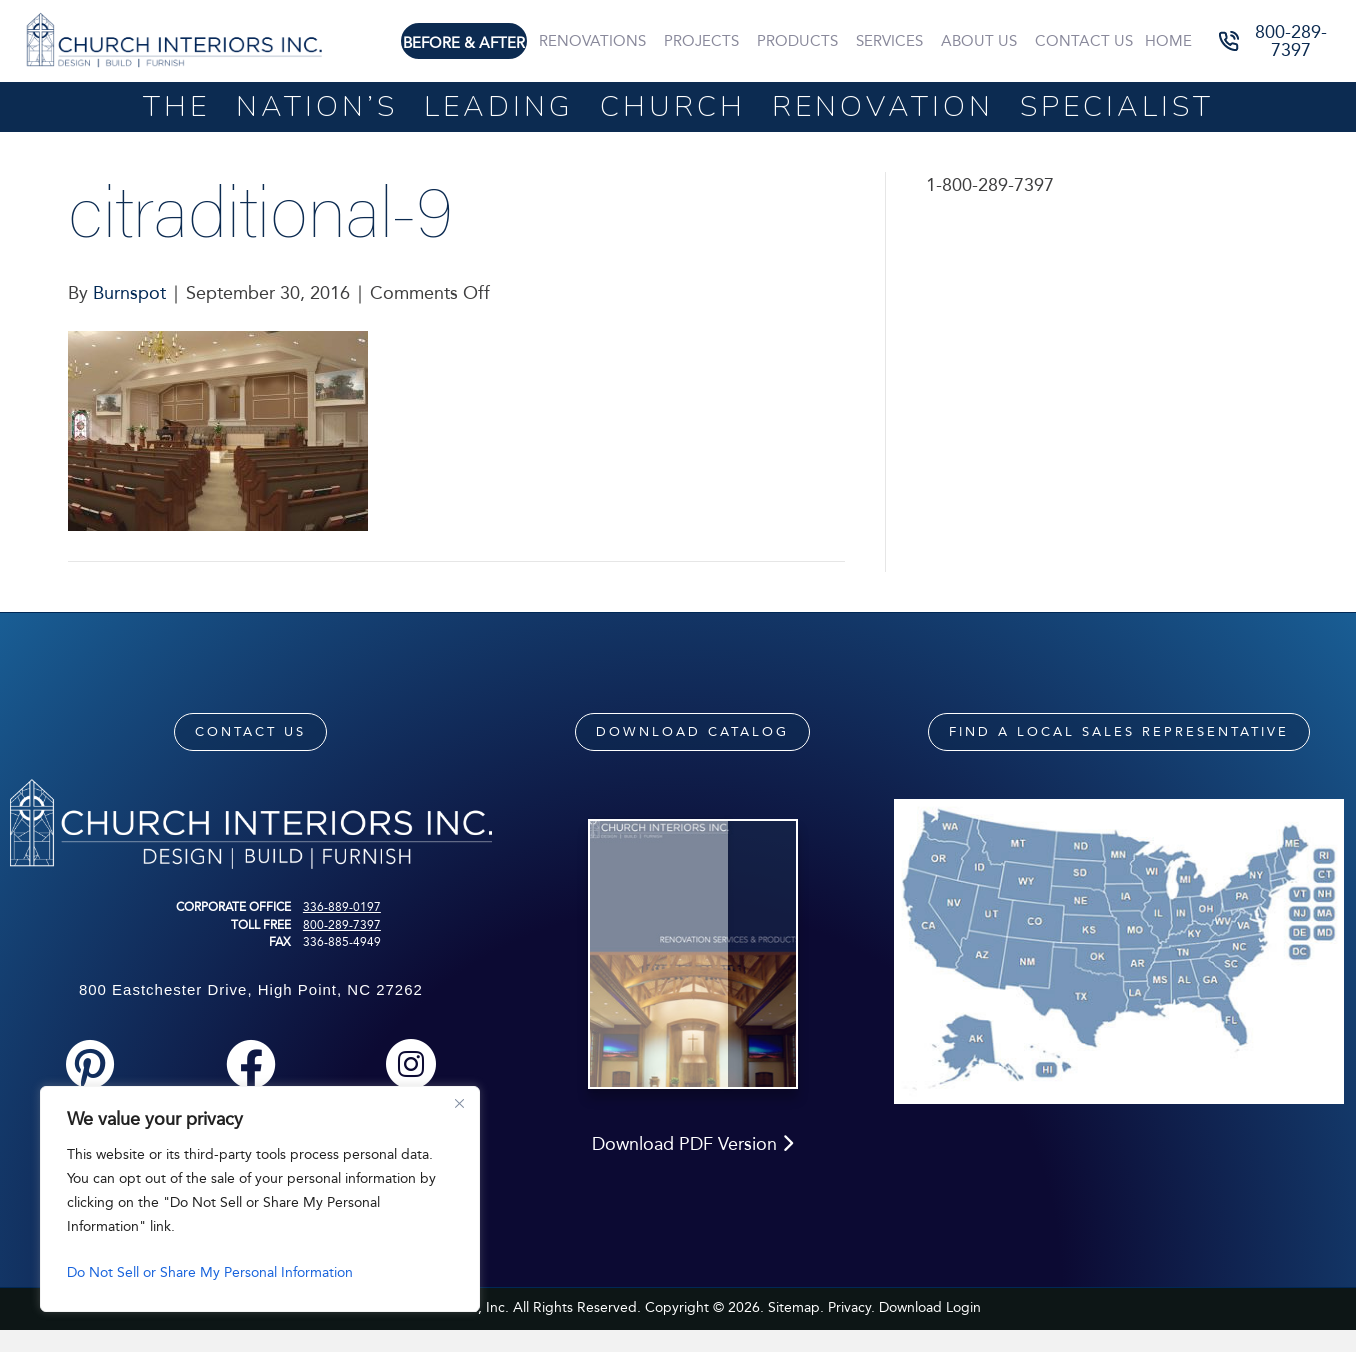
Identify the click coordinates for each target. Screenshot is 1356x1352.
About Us (979, 41)
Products (797, 41)
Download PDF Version (692, 1144)
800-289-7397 (342, 925)
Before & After (464, 43)
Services (889, 41)
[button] (1277, 41)
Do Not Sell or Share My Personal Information (210, 1272)
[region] (260, 1199)
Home (1168, 41)
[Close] (459, 1103)
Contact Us (1084, 41)
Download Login (930, 1307)
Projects (701, 41)
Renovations (592, 41)
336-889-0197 (342, 907)
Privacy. (851, 1307)
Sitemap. (796, 1307)
